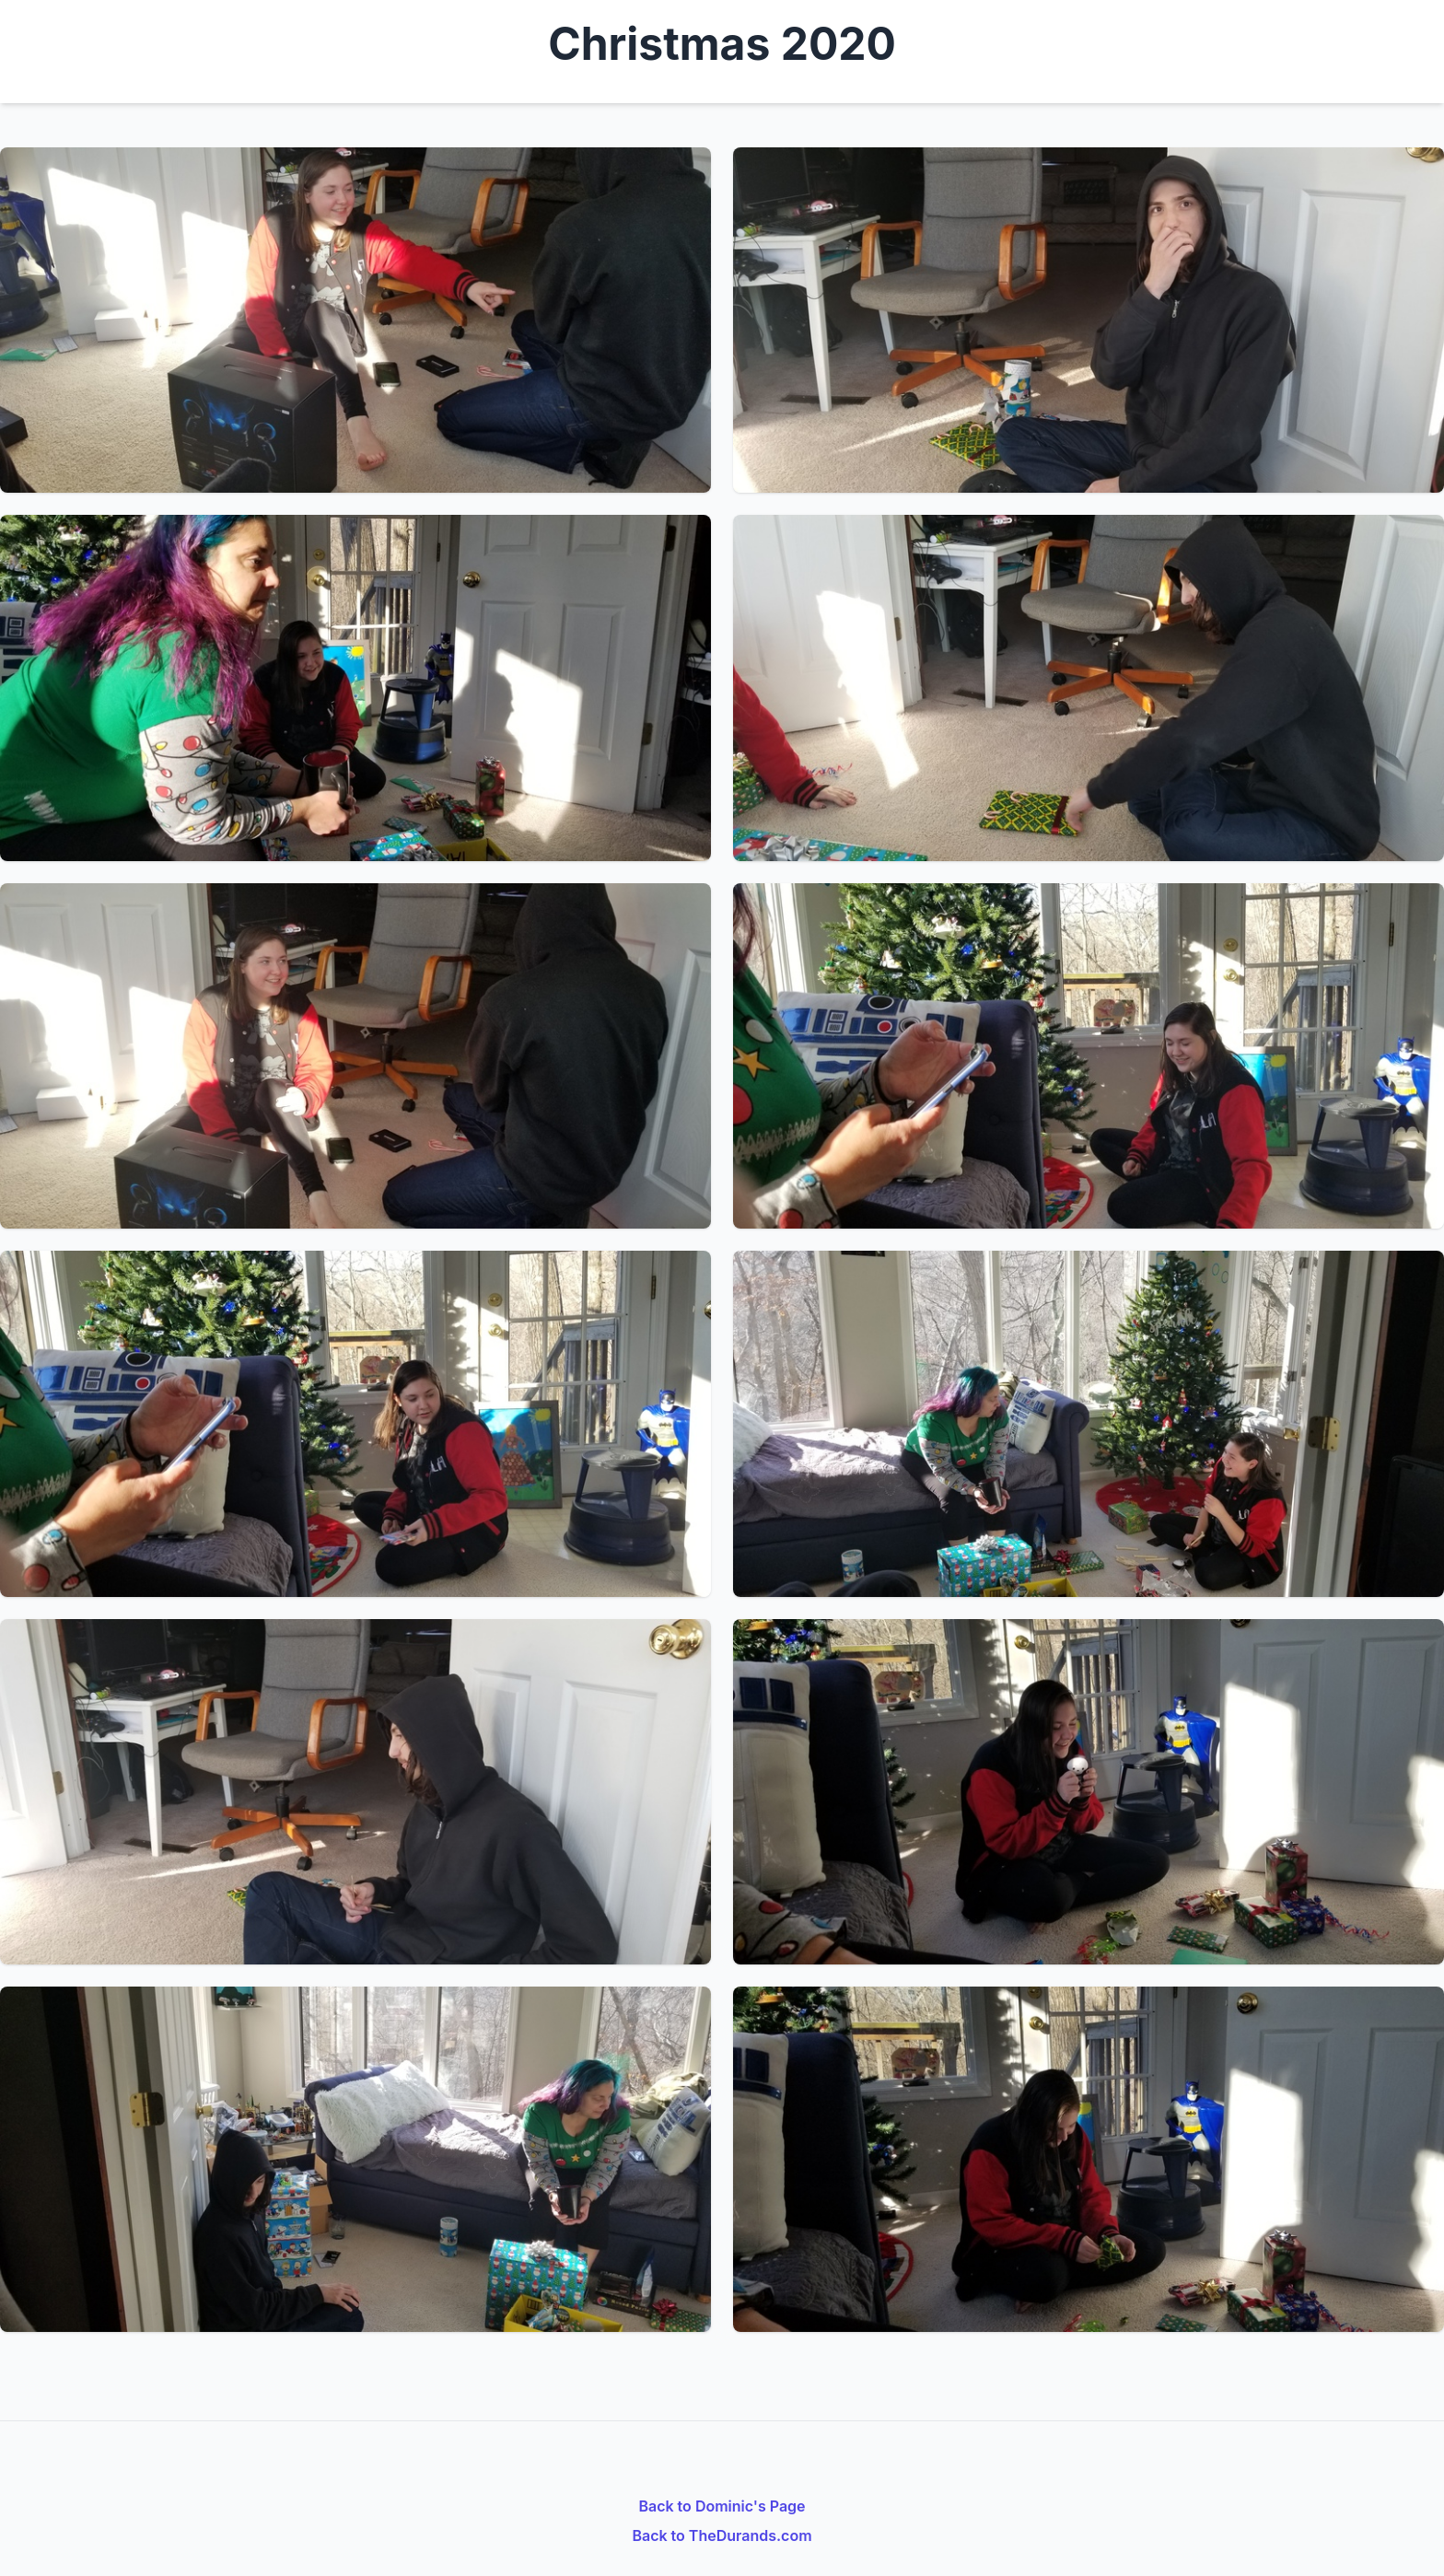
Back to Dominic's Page (721, 2506)
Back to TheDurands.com (721, 2535)
